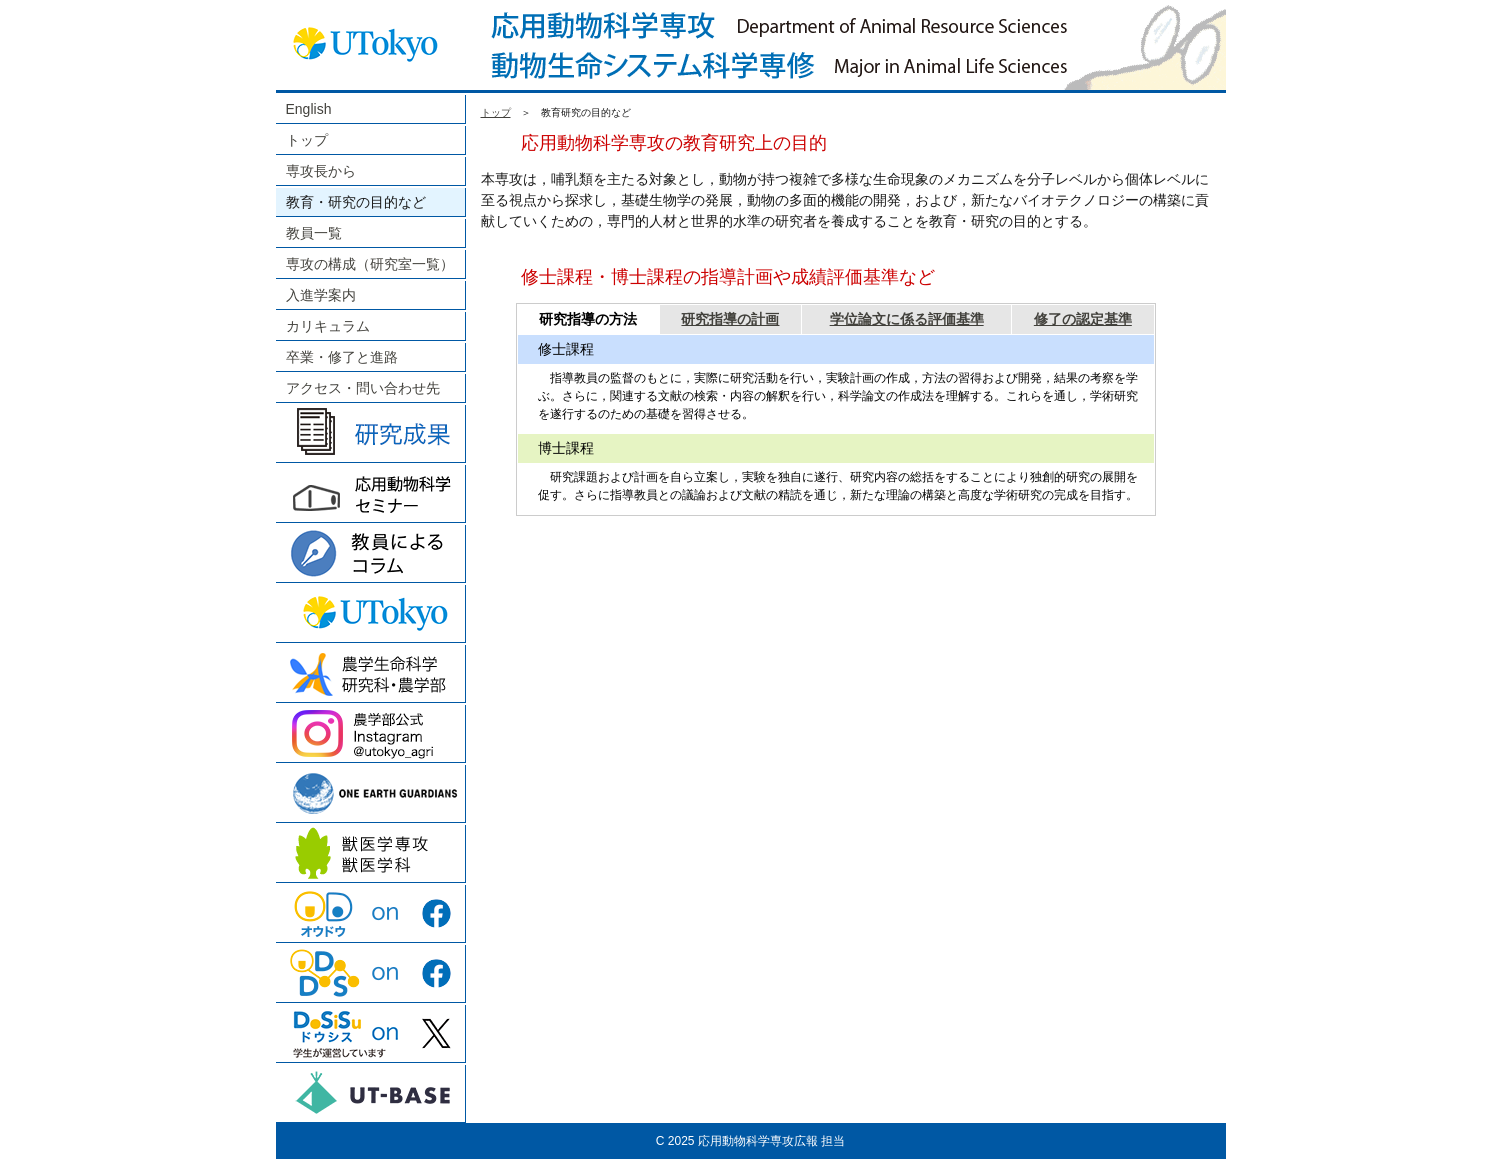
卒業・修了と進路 (342, 357)
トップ (307, 140)
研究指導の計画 (730, 319)
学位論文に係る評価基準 (907, 319)
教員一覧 (314, 233)
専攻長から (321, 171)
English (309, 109)
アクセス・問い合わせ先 (363, 388)
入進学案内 (321, 295)
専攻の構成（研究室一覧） (370, 264)
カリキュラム (328, 326)
